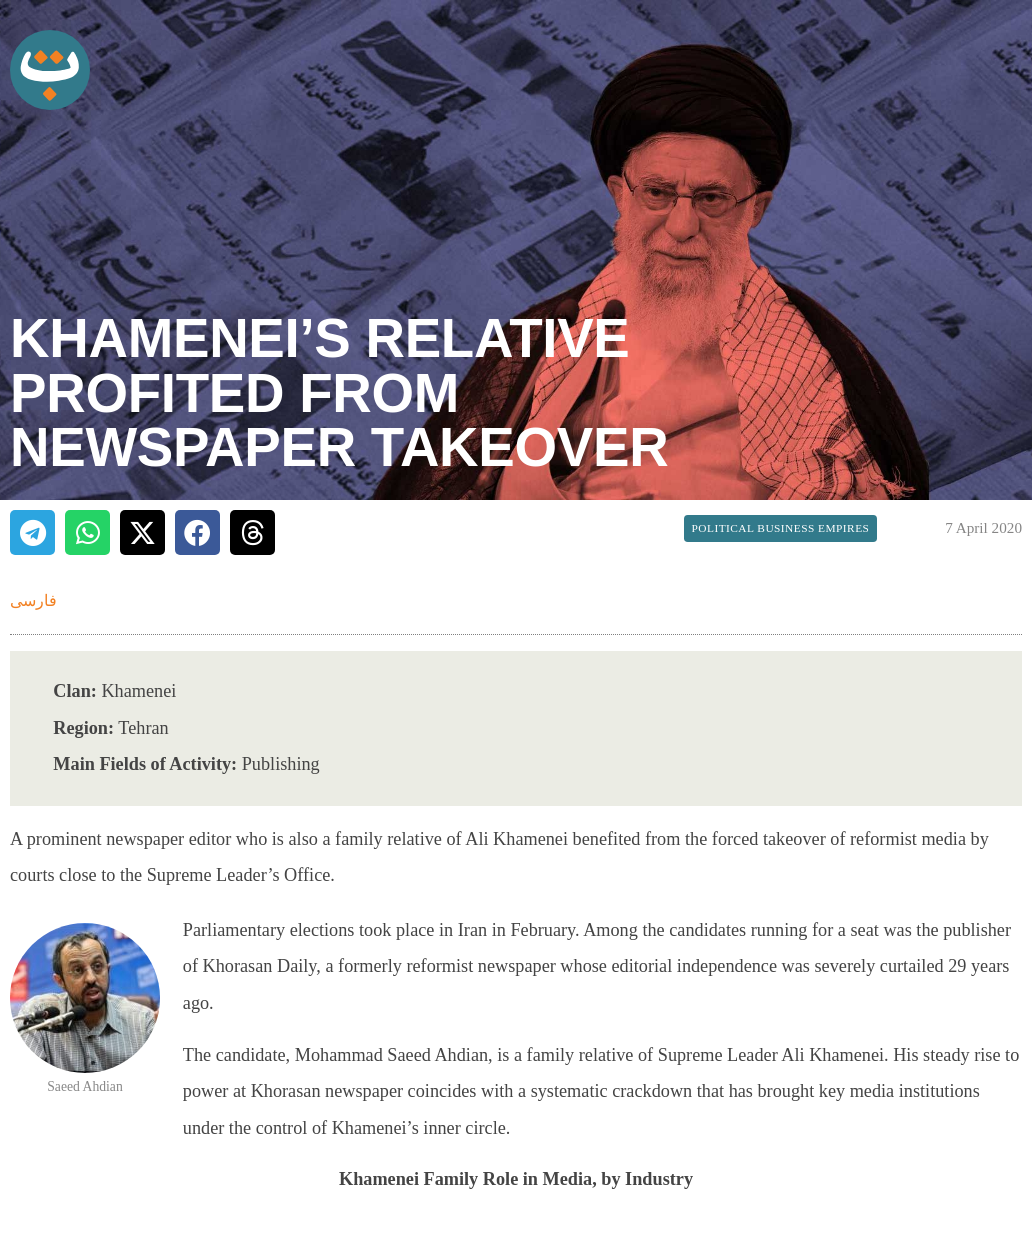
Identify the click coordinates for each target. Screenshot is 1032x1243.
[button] (32, 532)
